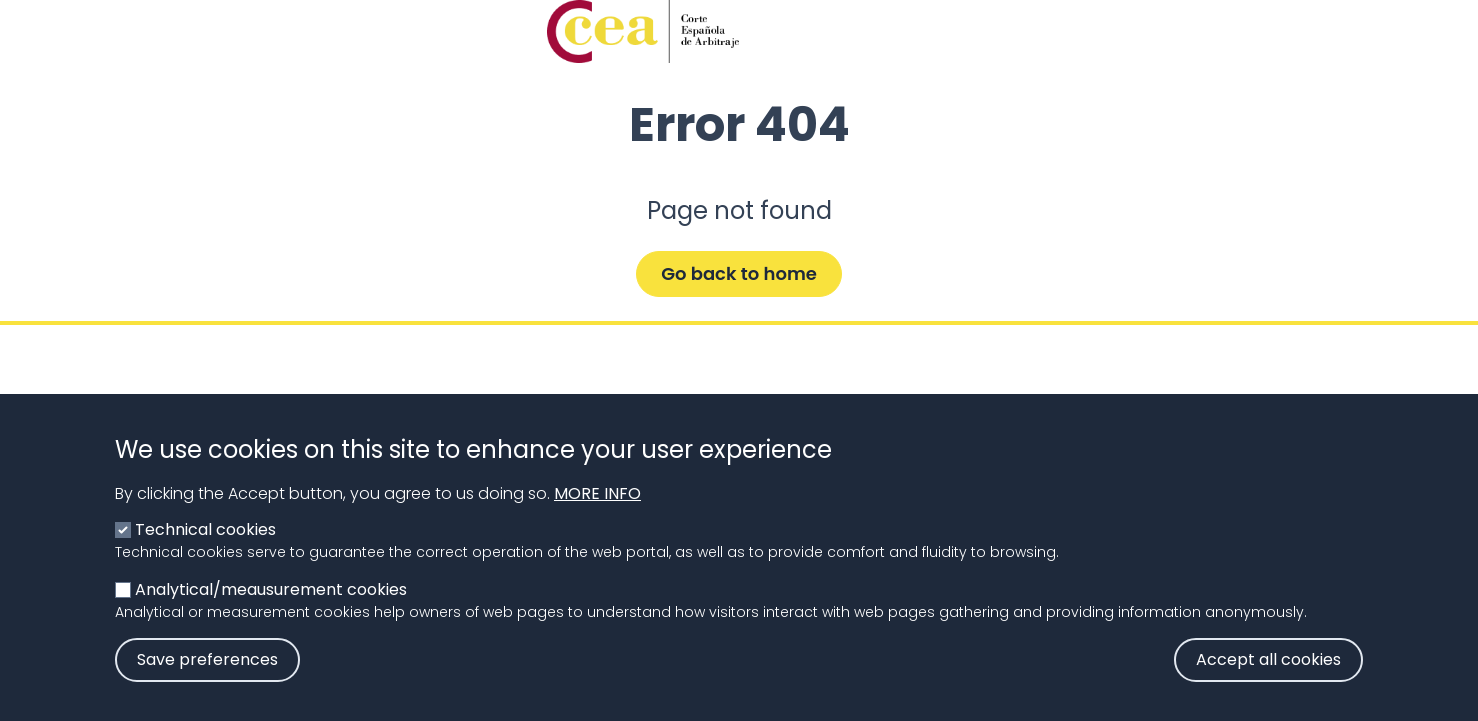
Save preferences (207, 684)
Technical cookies (205, 554)
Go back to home (739, 273)
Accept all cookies (1268, 684)
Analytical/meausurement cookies (271, 614)
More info (597, 518)
